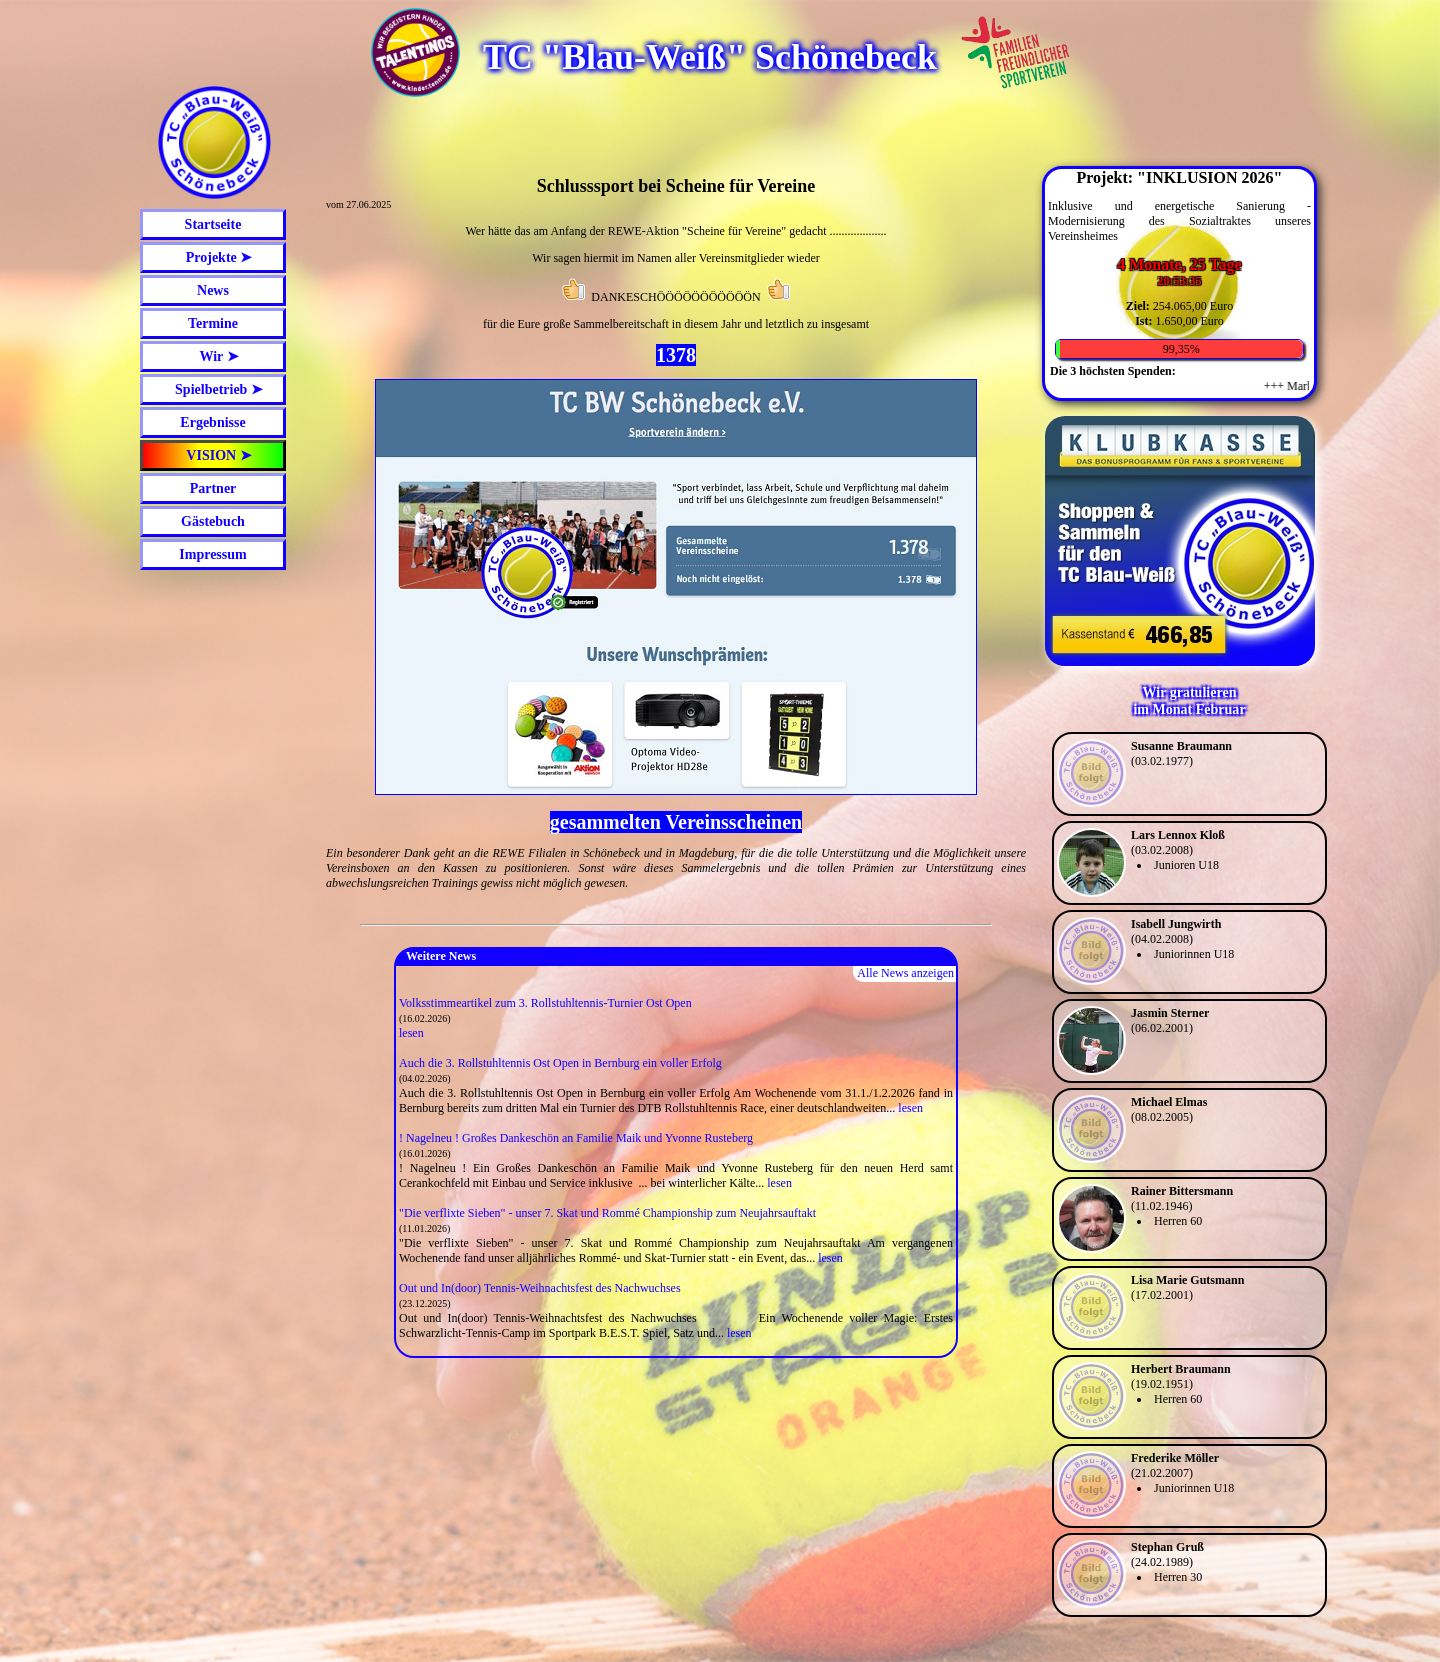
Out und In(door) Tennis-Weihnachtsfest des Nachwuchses (540, 1288)
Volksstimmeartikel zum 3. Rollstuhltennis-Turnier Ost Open (545, 1003)
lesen (411, 1033)
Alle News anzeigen (905, 973)
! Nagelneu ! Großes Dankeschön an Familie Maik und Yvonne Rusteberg (576, 1138)
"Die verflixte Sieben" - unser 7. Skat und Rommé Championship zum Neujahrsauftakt (607, 1213)
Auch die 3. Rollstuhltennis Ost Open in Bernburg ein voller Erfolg (560, 1063)
